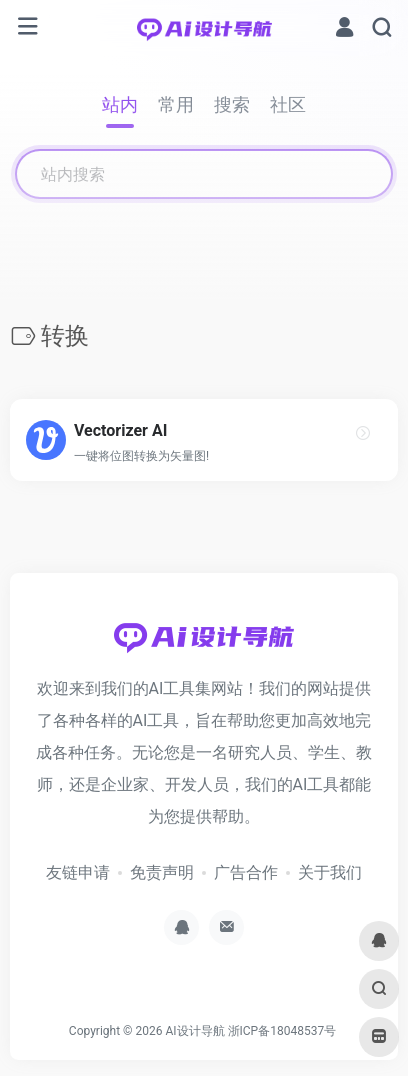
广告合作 (246, 872)
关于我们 (330, 872)
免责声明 (162, 872)
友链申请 (78, 872)
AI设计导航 (194, 1031)
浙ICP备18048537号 (282, 1031)
